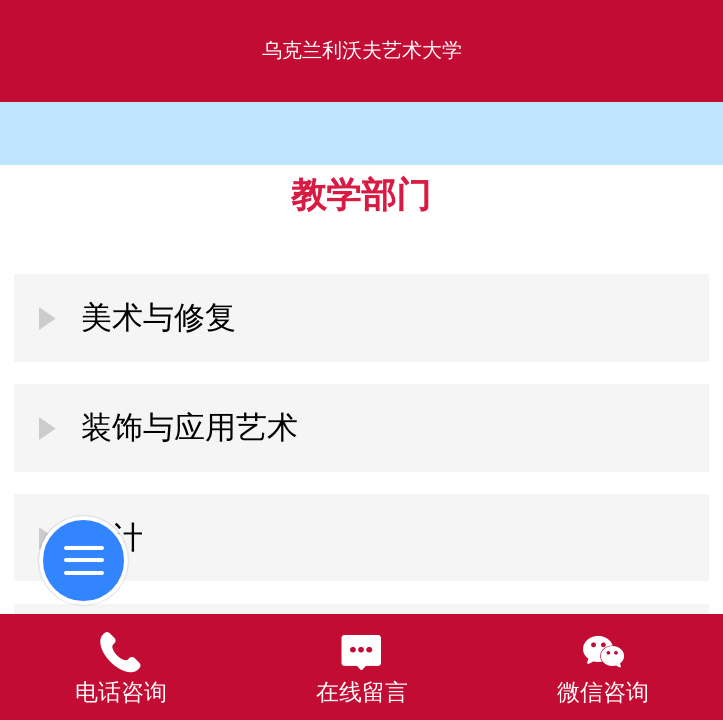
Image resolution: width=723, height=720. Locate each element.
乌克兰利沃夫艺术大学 (362, 50)
